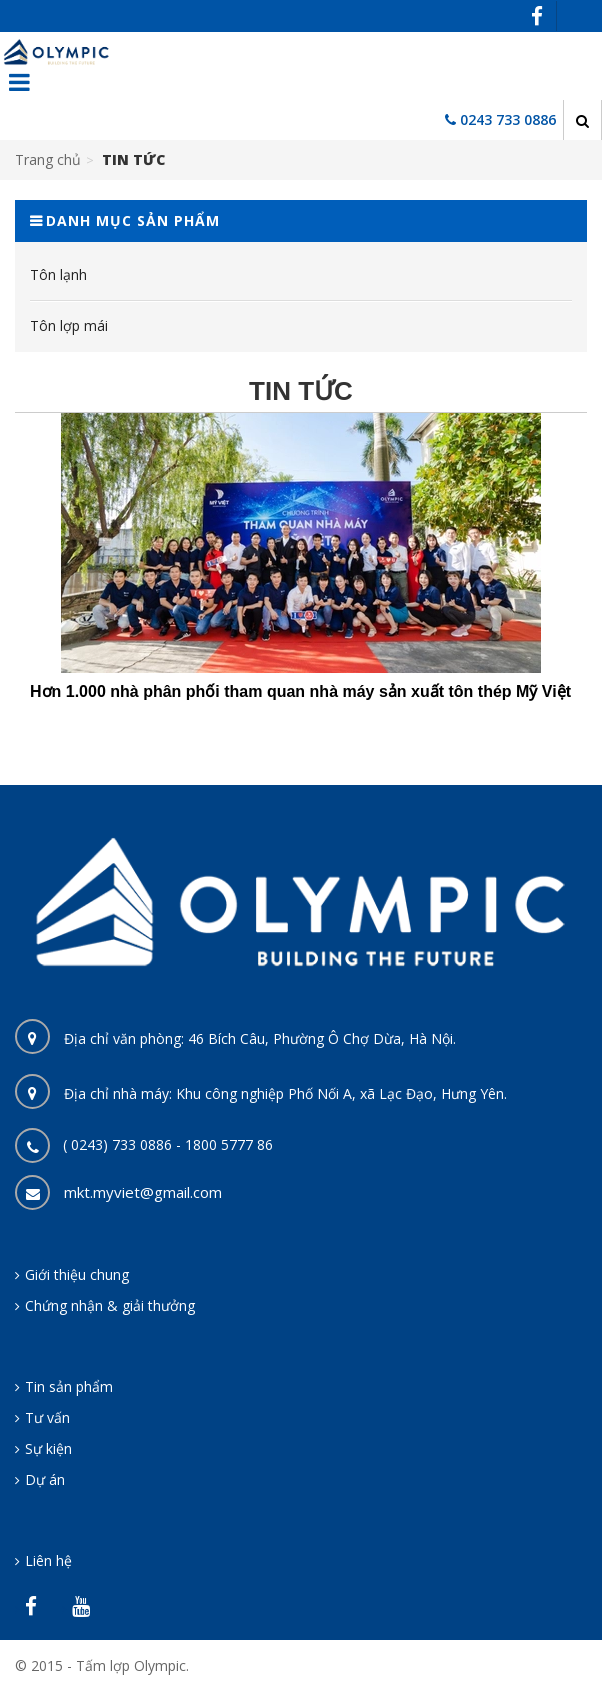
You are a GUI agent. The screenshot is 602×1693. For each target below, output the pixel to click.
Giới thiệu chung (77, 1274)
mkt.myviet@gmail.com (143, 1192)
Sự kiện (48, 1448)
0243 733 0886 (508, 119)
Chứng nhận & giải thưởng (110, 1305)
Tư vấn (47, 1417)
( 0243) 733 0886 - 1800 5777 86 (168, 1144)
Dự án (45, 1479)
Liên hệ (48, 1560)
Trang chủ (48, 159)
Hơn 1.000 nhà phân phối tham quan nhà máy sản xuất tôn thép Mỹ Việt (300, 691)
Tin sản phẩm (69, 1386)
